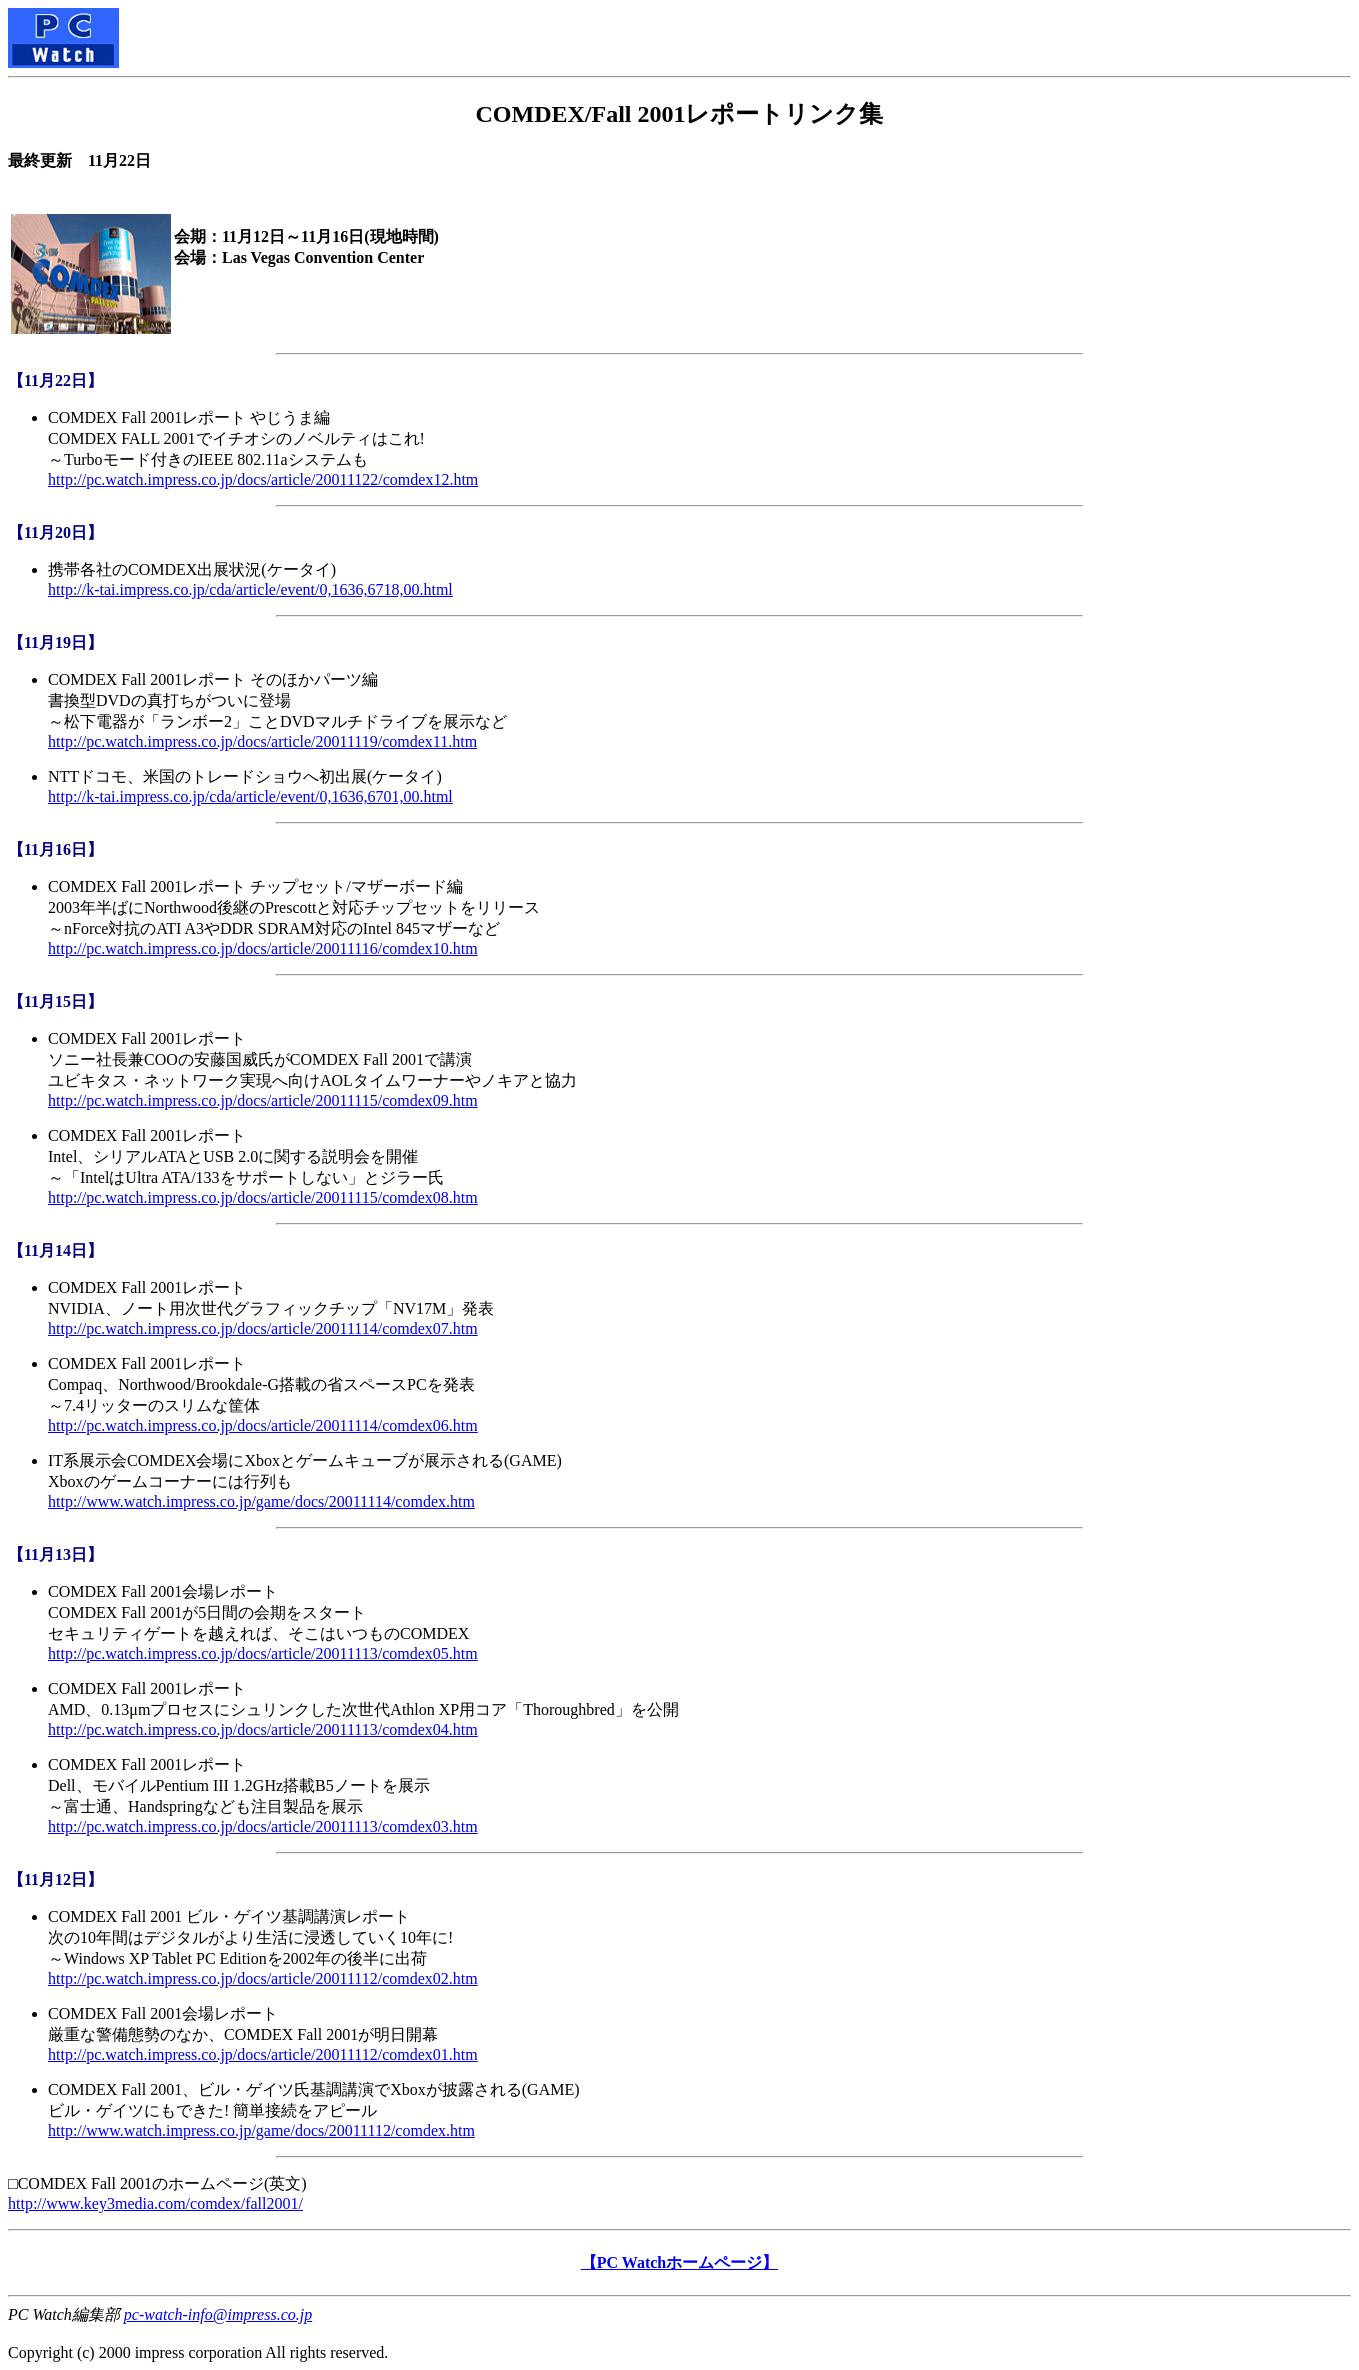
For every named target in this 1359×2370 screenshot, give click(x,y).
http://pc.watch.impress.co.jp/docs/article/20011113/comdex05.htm (263, 1653)
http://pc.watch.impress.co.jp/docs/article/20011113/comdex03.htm (263, 1826)
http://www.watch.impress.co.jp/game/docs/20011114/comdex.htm (261, 1501)
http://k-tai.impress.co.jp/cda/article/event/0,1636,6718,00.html (250, 589)
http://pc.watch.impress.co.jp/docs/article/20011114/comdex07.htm (263, 1328)
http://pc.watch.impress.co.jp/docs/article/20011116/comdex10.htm (263, 948)
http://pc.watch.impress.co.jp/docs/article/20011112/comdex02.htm (263, 1978)
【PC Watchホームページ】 (679, 2262)
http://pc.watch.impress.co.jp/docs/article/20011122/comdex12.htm (263, 479)
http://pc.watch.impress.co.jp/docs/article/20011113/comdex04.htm (263, 1729)
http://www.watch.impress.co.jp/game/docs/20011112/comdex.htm (261, 2130)
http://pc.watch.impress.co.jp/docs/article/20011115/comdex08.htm (263, 1197)
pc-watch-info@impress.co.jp (218, 2314)
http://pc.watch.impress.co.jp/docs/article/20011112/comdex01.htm (263, 2054)
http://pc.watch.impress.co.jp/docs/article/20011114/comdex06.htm (263, 1425)
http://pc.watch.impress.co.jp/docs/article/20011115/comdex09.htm (263, 1100)
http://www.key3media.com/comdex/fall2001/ (155, 2203)
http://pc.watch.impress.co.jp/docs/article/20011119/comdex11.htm (262, 741)
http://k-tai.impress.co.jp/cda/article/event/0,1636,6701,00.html (250, 796)
